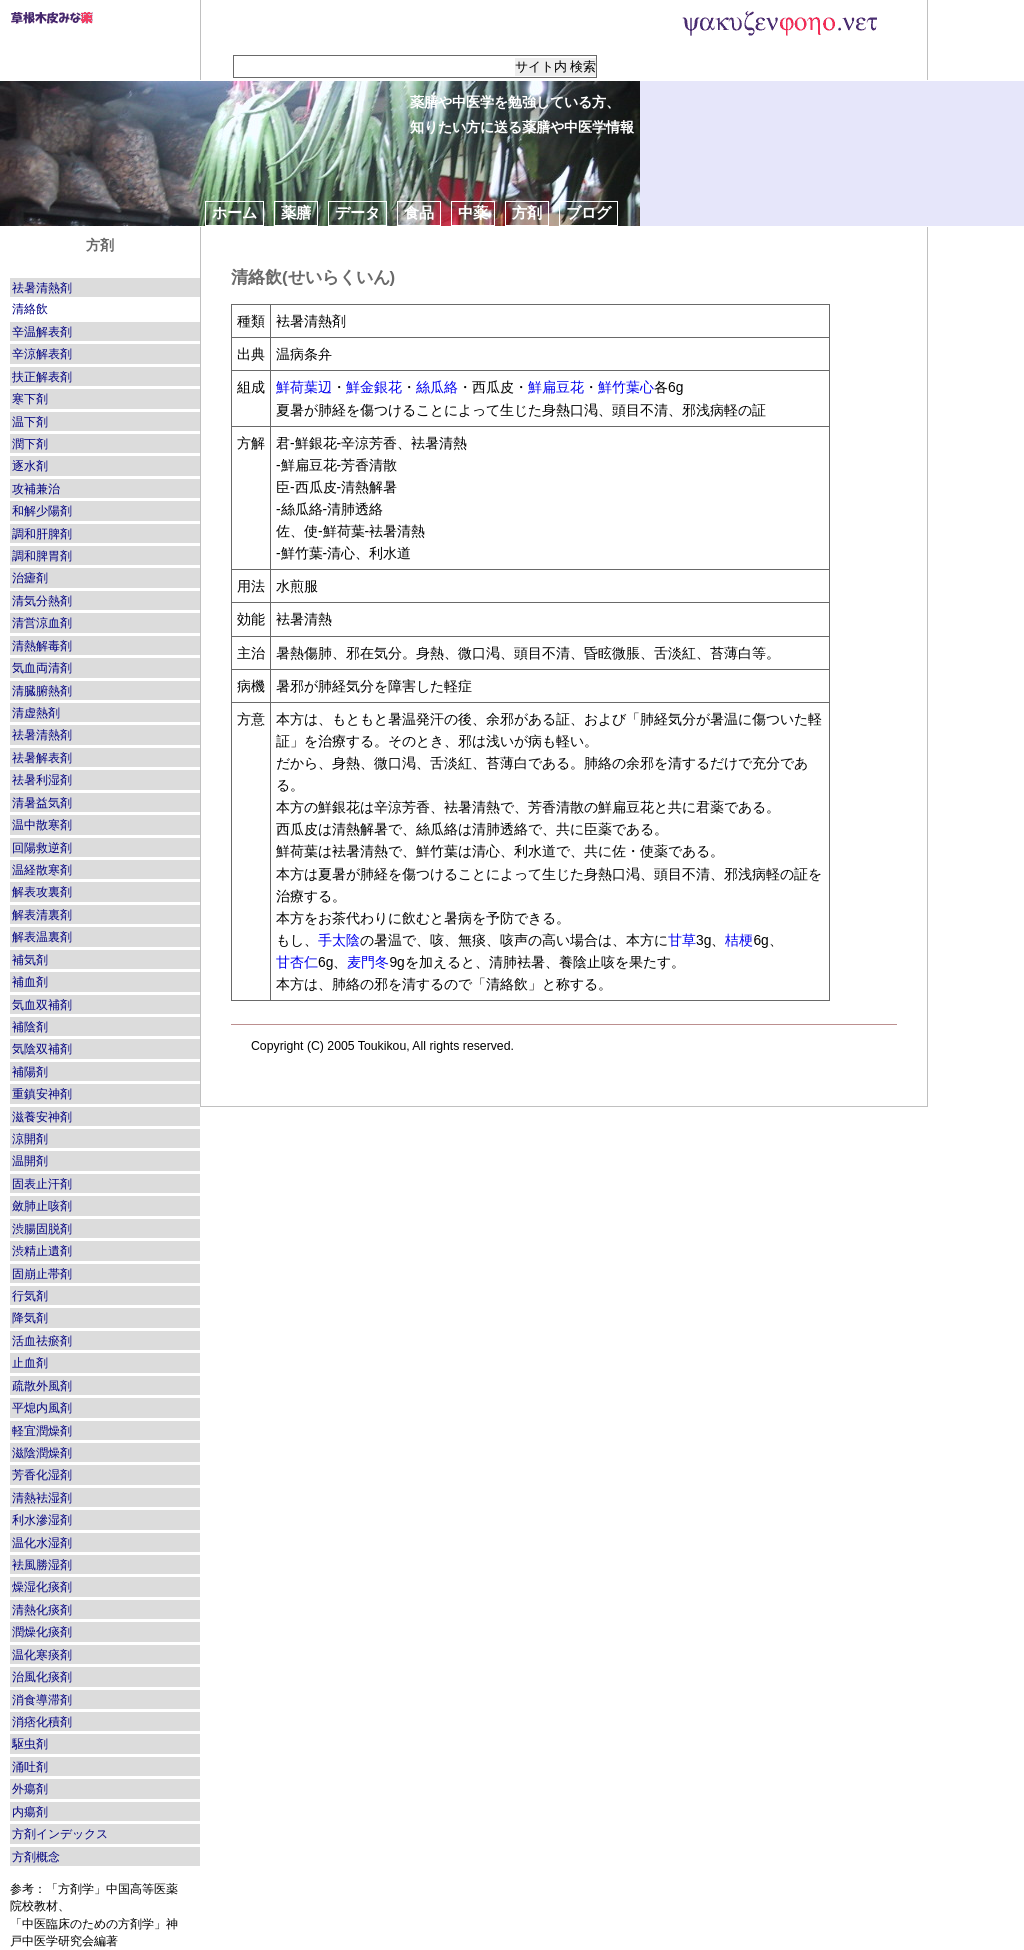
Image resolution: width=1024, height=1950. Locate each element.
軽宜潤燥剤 (42, 1431)
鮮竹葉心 (626, 387)
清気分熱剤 (42, 601)
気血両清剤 (42, 668)
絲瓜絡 (437, 387)
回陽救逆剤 (42, 848)
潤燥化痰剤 (42, 1632)
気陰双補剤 (42, 1049)
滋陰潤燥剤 (42, 1453)
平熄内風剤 (42, 1408)
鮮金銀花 (374, 387)
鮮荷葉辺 (304, 387)
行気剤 (30, 1296)
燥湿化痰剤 (42, 1587)
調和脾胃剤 (42, 556)
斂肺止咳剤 (42, 1206)
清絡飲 (30, 309)
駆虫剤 (30, 1744)
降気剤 (30, 1318)
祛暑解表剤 (42, 758)
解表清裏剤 (42, 915)
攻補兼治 (36, 489)
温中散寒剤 (42, 825)
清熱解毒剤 (42, 646)
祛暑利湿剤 (42, 780)
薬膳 (296, 212)
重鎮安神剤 (42, 1094)
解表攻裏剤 (42, 892)
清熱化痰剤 (42, 1610)
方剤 (527, 212)
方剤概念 (36, 1857)
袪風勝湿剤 (42, 1565)
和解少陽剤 (42, 511)
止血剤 (30, 1363)
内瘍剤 (30, 1812)
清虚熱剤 (36, 713)
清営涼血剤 (42, 623)
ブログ (588, 212)
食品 (419, 212)
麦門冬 (368, 962)
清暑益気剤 (42, 803)
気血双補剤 (42, 1005)
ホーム (234, 212)
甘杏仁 (297, 962)
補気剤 (30, 960)
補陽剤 (30, 1072)
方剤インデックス (60, 1834)
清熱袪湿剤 (42, 1498)
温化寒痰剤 (42, 1655)
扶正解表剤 (42, 377)
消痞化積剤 (42, 1722)
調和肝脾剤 (42, 534)
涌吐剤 (30, 1767)
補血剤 (30, 982)
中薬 (473, 212)
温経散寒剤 (42, 870)
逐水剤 (30, 466)
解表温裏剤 (42, 937)
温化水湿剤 (42, 1543)
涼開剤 (30, 1139)
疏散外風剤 (42, 1386)
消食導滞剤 (42, 1700)
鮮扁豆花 (556, 387)
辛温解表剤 (42, 332)
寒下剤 (30, 399)
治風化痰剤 (42, 1677)
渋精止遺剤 (42, 1251)
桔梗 (739, 940)
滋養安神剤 (42, 1117)
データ (357, 212)
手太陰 (339, 940)
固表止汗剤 (42, 1184)
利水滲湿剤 (42, 1520)
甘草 (682, 940)
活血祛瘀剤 (42, 1341)
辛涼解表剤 (42, 354)
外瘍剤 (30, 1789)
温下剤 (30, 422)
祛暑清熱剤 (42, 288)
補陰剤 (30, 1027)
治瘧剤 (30, 578)
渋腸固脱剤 (42, 1229)
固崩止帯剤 (42, 1274)
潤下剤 (30, 444)
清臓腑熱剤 (42, 691)
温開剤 (30, 1161)
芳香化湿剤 (42, 1475)
